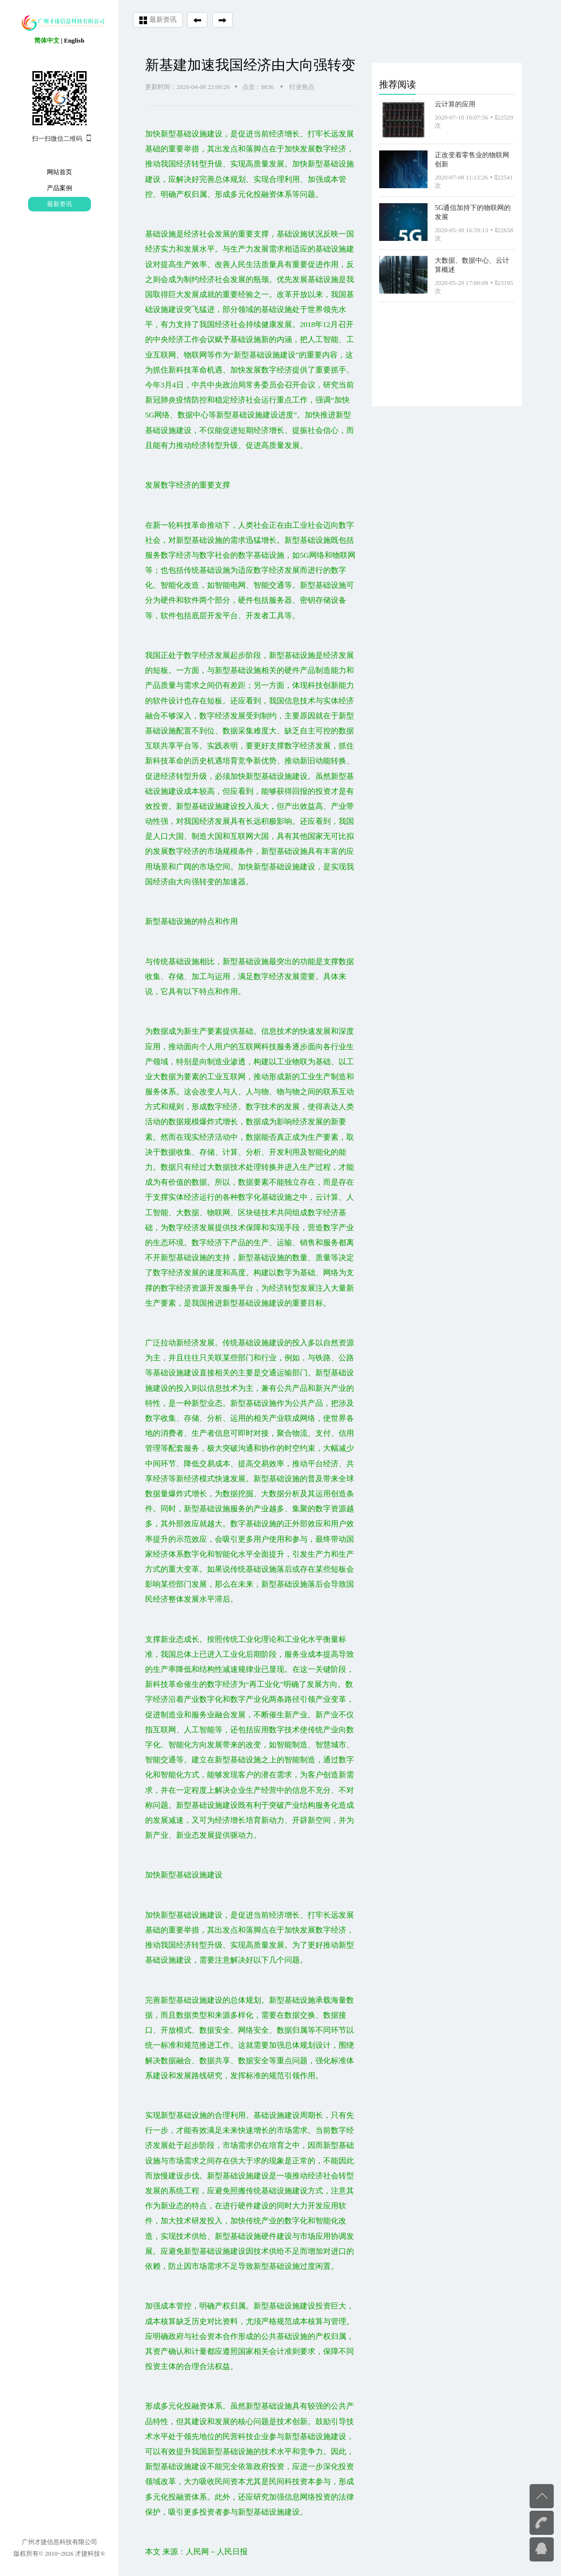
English (74, 40)
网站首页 (59, 172)
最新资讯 (59, 204)
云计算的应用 (455, 102)
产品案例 (59, 188)
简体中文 (46, 40)
